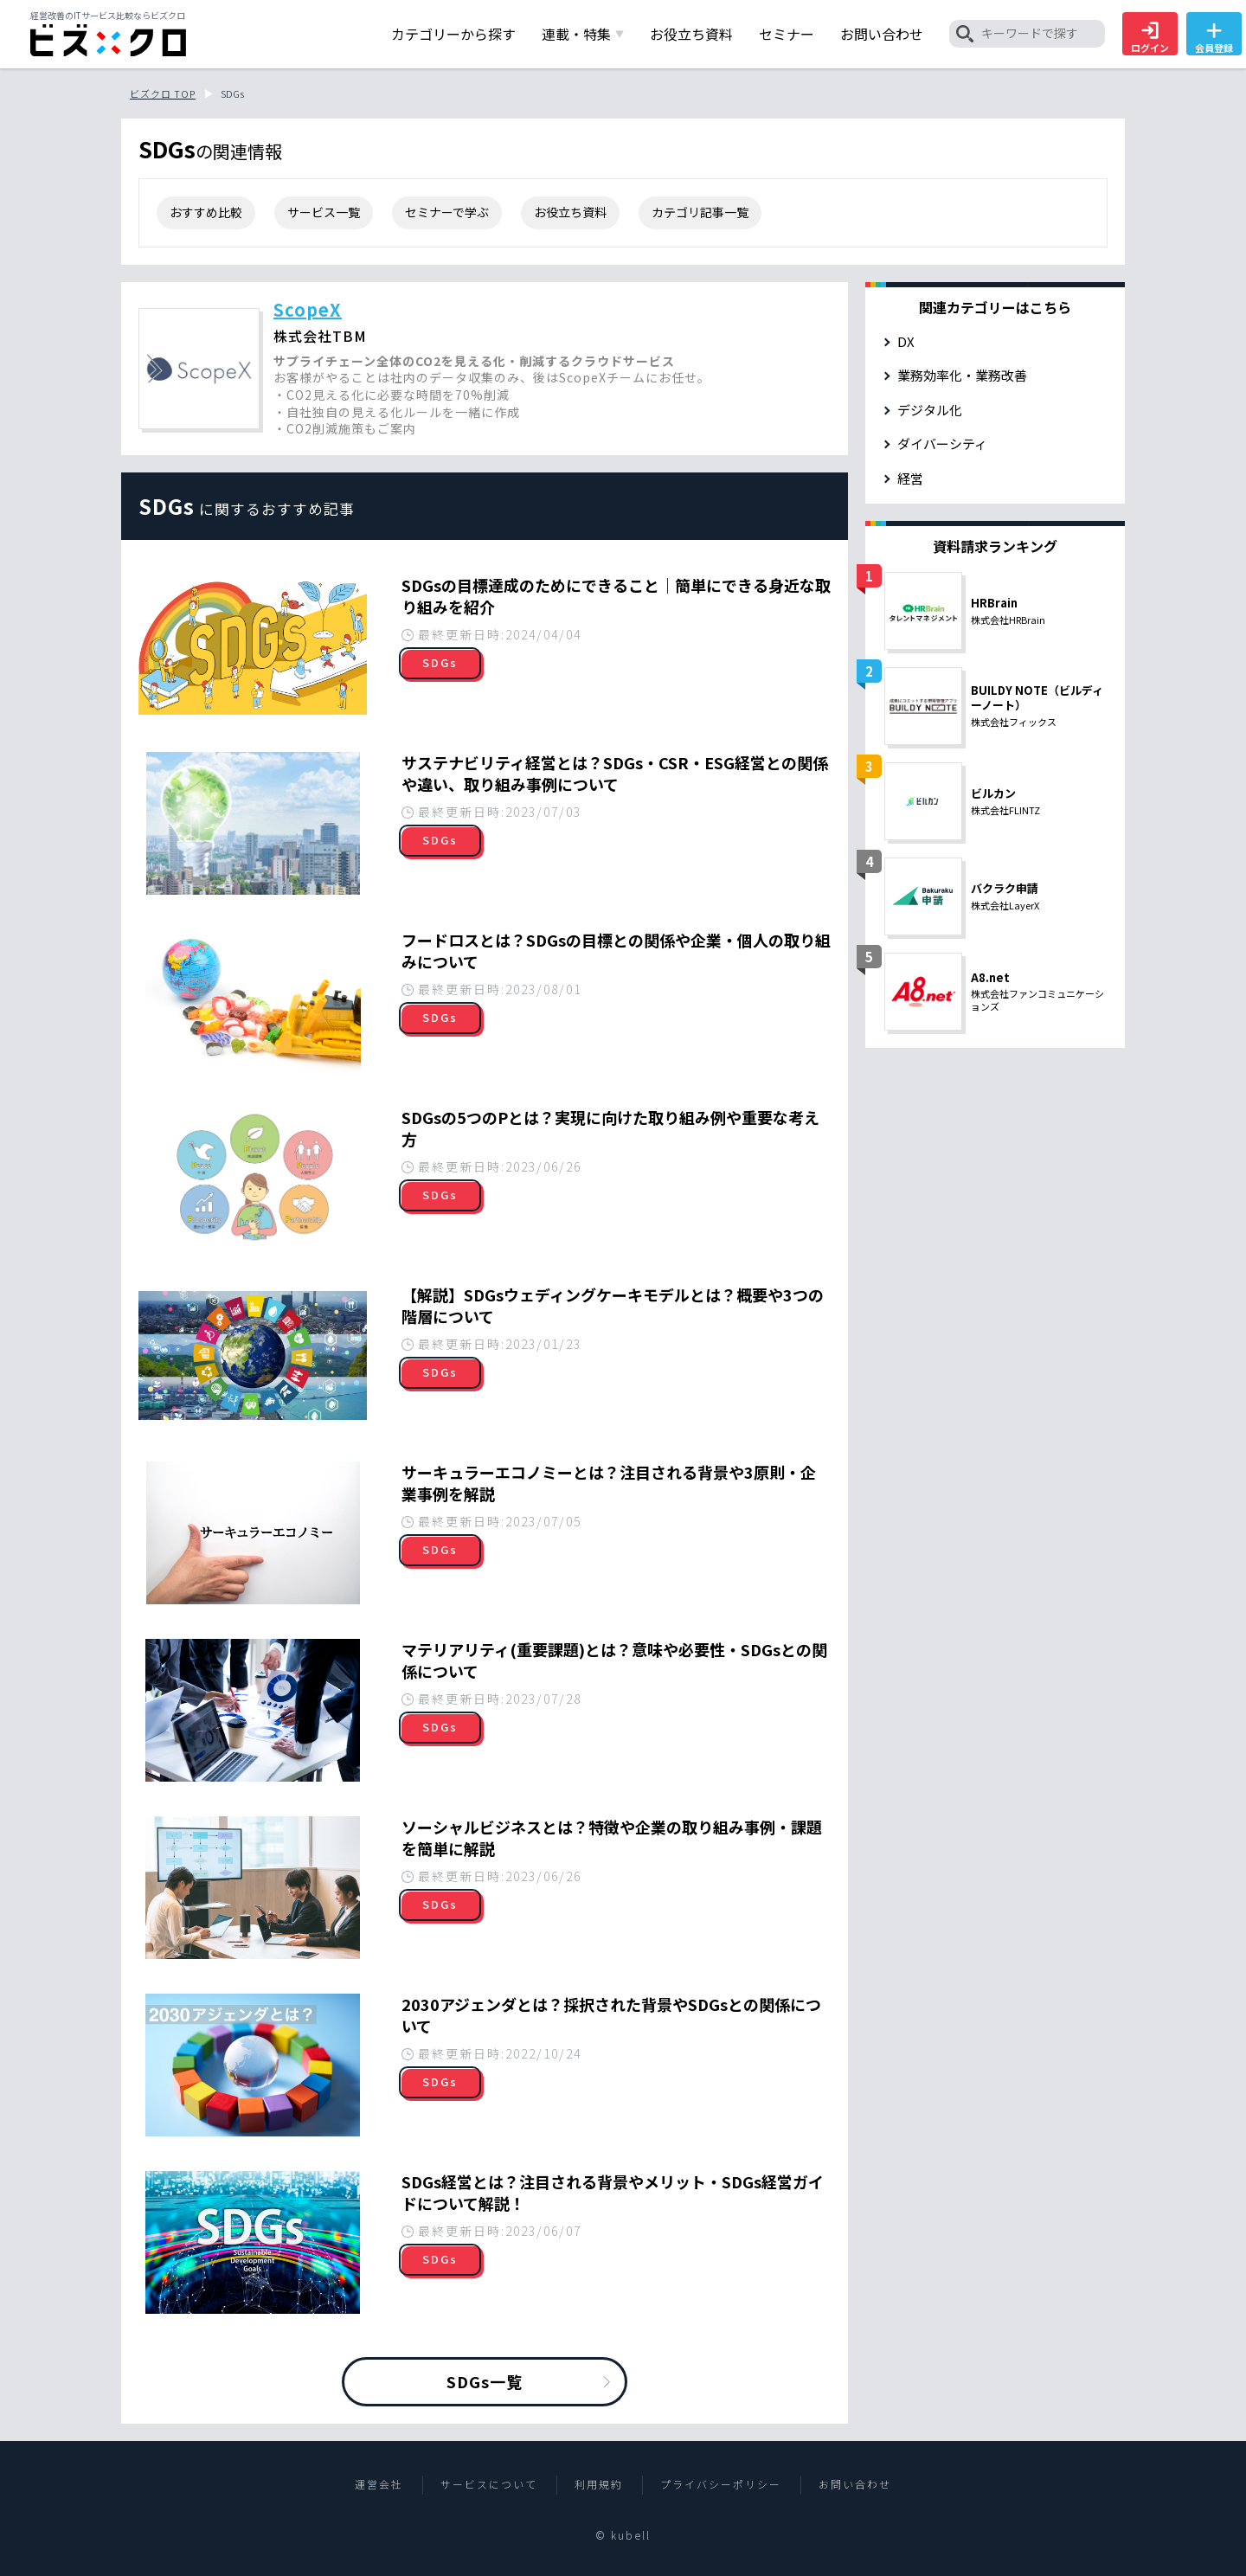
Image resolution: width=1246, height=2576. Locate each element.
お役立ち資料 (570, 212)
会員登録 (1214, 38)
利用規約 (599, 2484)
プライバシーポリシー (720, 2484)
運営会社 (379, 2484)
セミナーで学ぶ (447, 212)
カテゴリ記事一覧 (700, 212)
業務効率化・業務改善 (962, 375)
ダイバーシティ (942, 443)
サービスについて (488, 2484)
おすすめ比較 (206, 212)
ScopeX (307, 309)
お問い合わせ (855, 2484)
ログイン (1150, 38)
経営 (910, 478)
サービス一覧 (323, 212)
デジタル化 (929, 410)
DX (906, 341)
